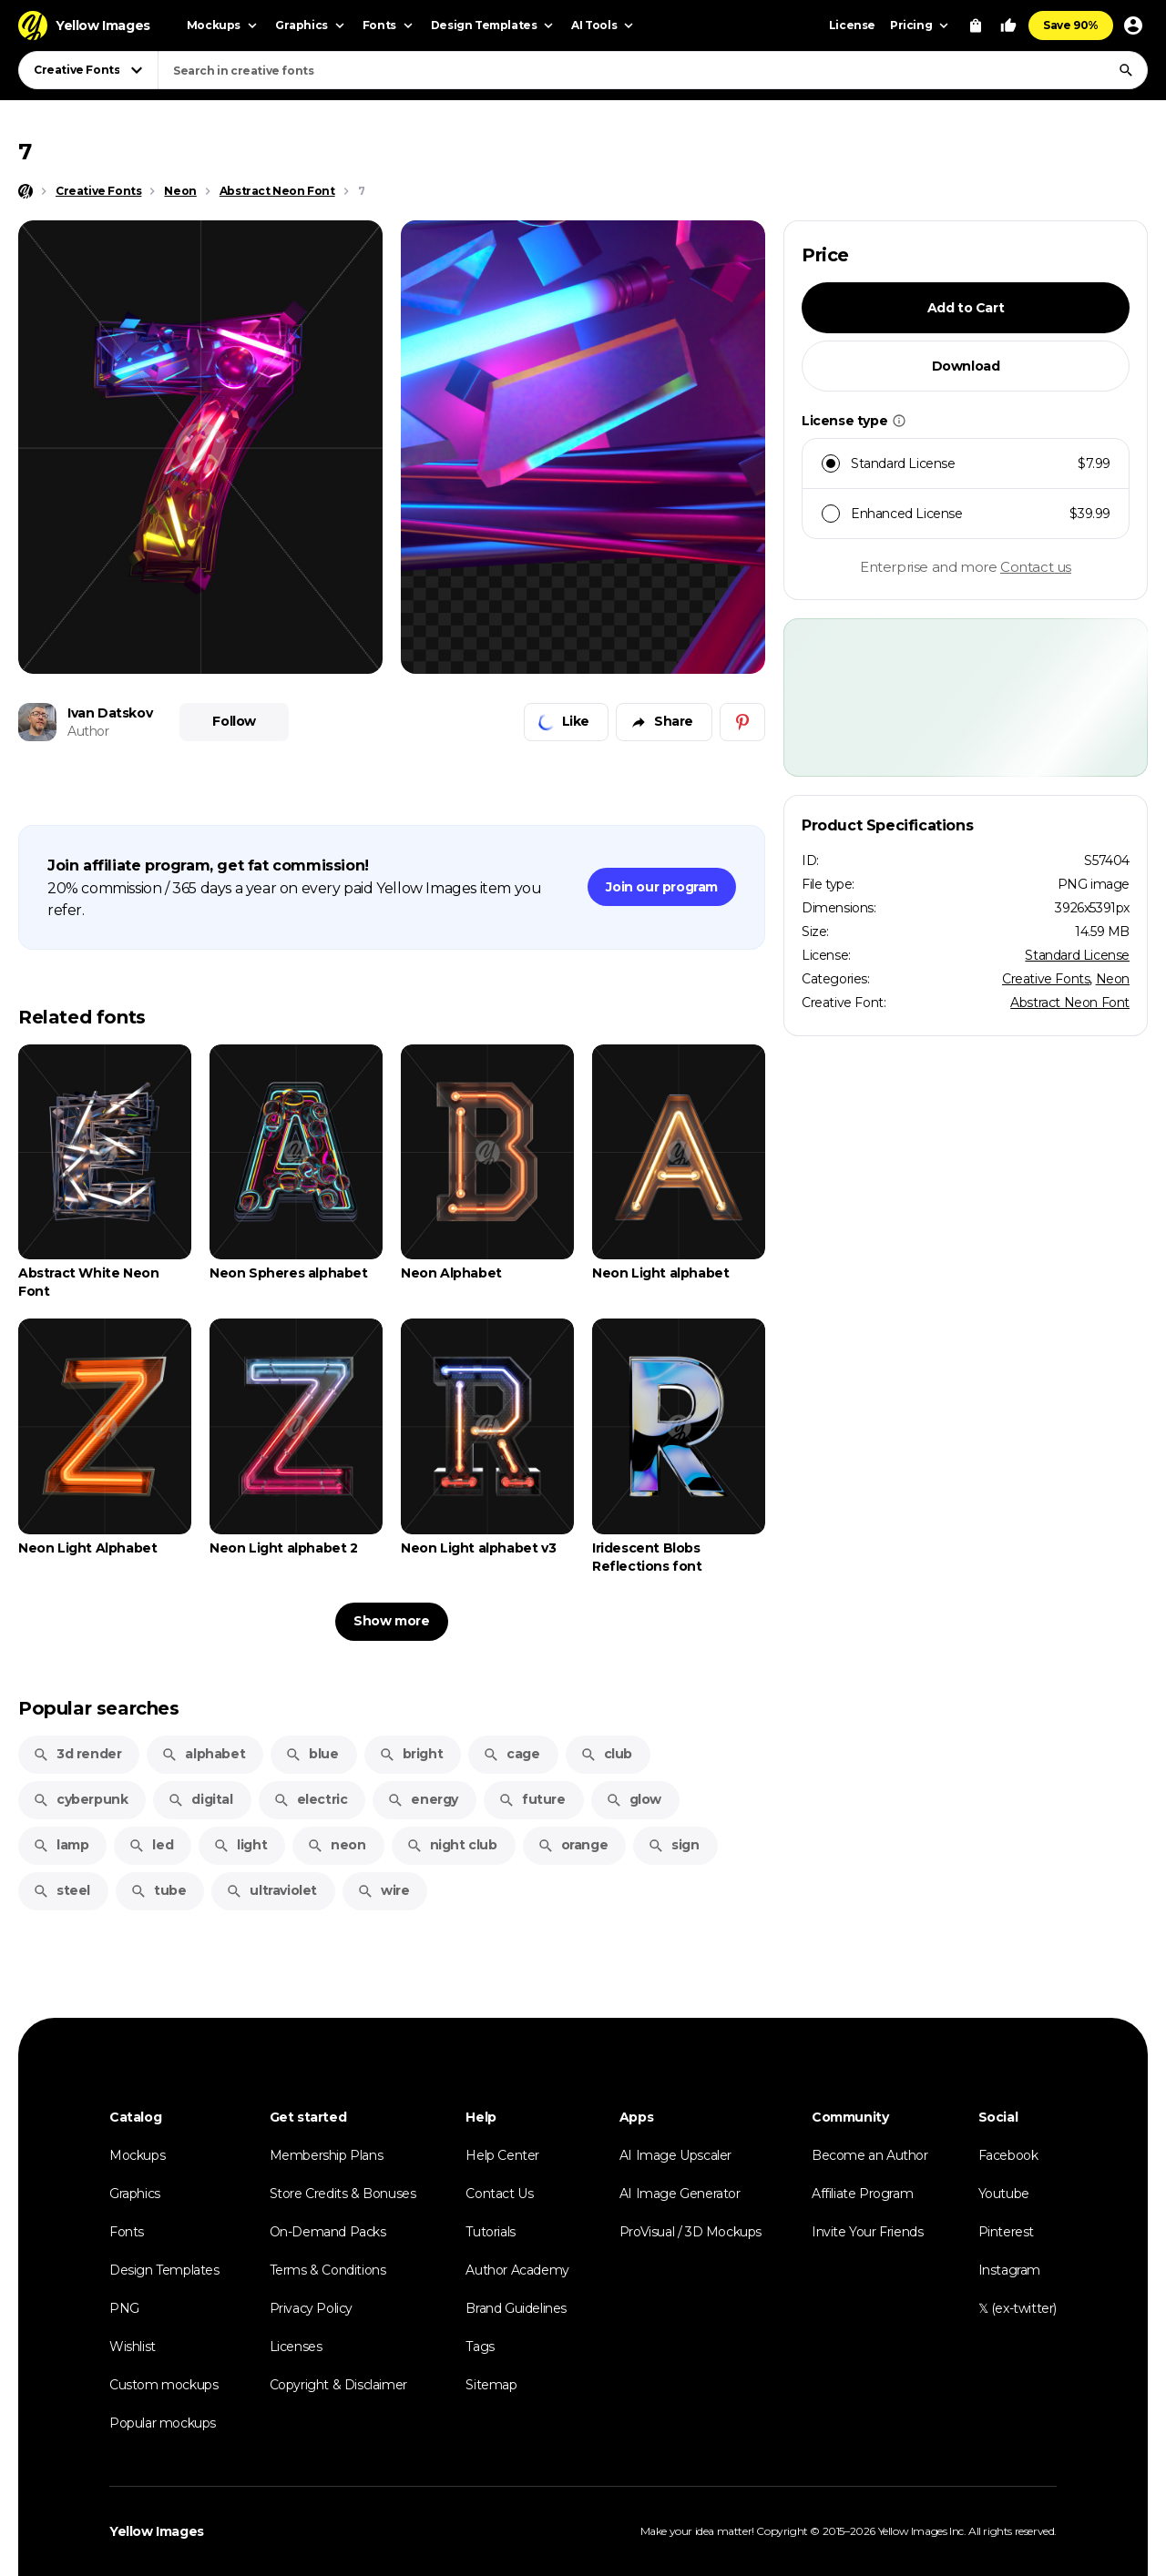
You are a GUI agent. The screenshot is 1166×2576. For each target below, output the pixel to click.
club (606, 1754)
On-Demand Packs (328, 2232)
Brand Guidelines (516, 2308)
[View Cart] (975, 25)
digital (200, 1799)
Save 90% (1071, 25)
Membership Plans (327, 2155)
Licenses (296, 2346)
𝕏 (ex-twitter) (1017, 2308)
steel (61, 1890)
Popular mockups (162, 2423)
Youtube (1003, 2193)
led (150, 1845)
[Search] (1126, 70)
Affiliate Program (862, 2193)
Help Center (502, 2155)
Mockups (137, 2155)
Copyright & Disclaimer (338, 2385)
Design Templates (164, 2270)
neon (336, 1845)
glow (633, 1799)
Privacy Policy (311, 2308)
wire (383, 1890)
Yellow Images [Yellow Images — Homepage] (156, 2531)
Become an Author (870, 2155)
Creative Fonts (1045, 979)
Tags (479, 2346)
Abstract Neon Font (1070, 1002)
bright (411, 1754)
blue (311, 1754)
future (532, 1799)
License (852, 25)
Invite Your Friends (867, 2232)
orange (573, 1845)
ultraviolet (271, 1890)
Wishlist (132, 2346)
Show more (391, 1621)
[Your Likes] (1008, 25)
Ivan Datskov (109, 713)
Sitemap (491, 2385)
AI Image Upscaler (675, 2155)
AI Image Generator (680, 2193)
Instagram (1009, 2270)
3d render (77, 1754)
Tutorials (490, 2232)
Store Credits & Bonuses (343, 2193)
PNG (124, 2308)
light (240, 1845)
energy (422, 1799)
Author (88, 731)
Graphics (134, 2193)
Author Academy (516, 2270)
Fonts (126, 2232)
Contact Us (499, 2193)
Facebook (1008, 2155)
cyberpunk (80, 1799)
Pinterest (1006, 2232)
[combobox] (653, 70)
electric (310, 1799)
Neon (1113, 979)
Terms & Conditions (328, 2270)
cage (511, 1754)
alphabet (203, 1754)
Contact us (1035, 566)
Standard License (1077, 955)
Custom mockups (163, 2385)
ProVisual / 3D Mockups (690, 2232)
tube (158, 1890)
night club (451, 1845)
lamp (60, 1845)
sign (673, 1845)
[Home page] (25, 191)
